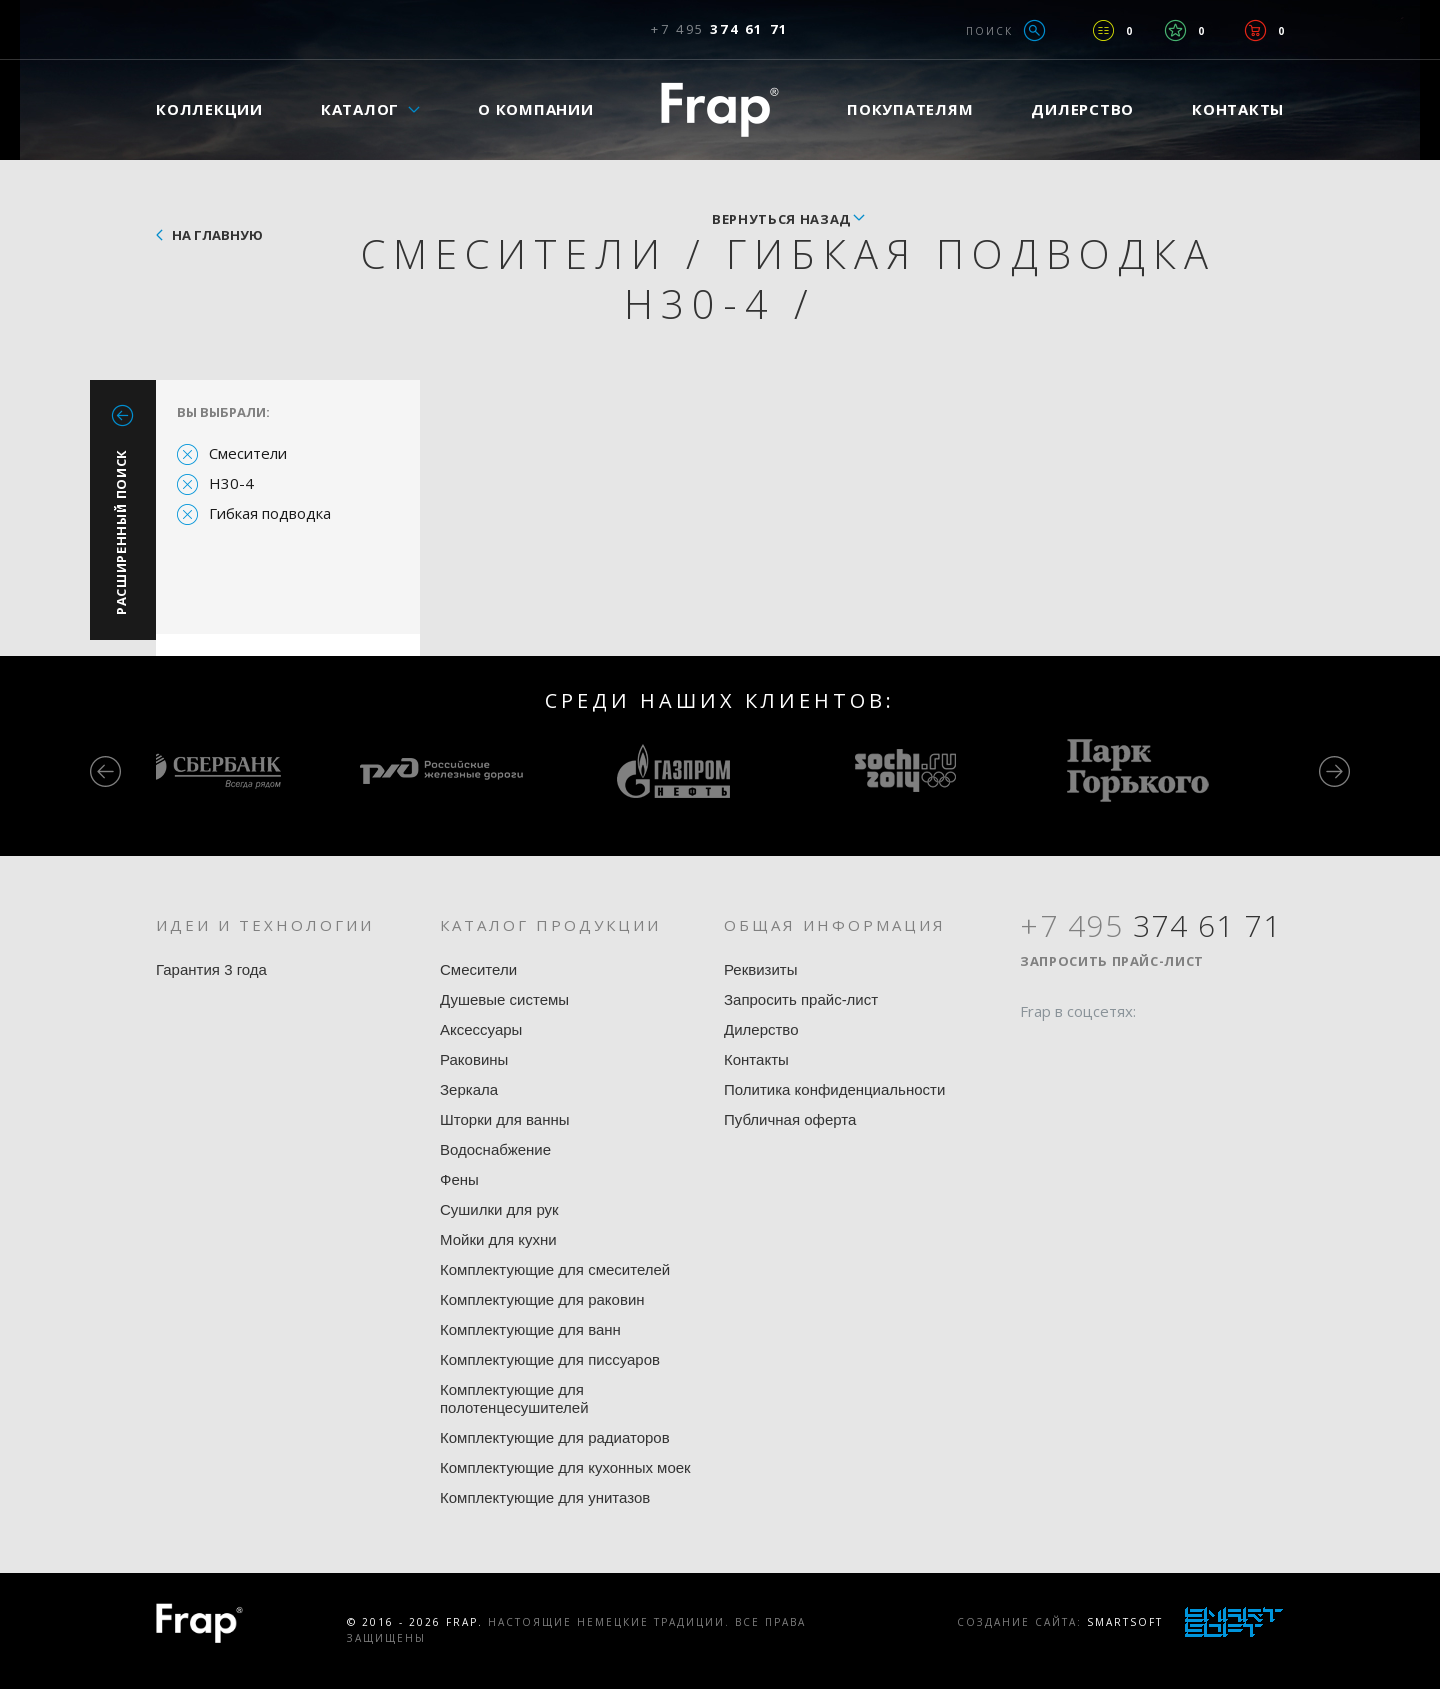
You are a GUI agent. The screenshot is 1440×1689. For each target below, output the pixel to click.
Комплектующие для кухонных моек (565, 1467)
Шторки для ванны (505, 1119)
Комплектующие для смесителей (555, 1269)
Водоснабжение (495, 1149)
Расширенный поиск (121, 532)
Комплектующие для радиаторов (555, 1437)
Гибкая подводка (270, 513)
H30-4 (231, 483)
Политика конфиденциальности (834, 1089)
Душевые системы (504, 999)
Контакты (1238, 109)
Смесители (248, 453)
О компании (536, 109)
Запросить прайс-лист (801, 999)
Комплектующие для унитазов (545, 1497)
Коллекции (209, 109)
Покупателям (910, 109)
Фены (459, 1179)
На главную (217, 235)
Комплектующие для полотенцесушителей (514, 1398)
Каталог (360, 109)
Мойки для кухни (498, 1239)
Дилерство (1082, 109)
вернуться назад (781, 219)
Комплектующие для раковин (542, 1299)
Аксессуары (481, 1029)
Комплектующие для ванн (530, 1329)
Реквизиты (761, 969)
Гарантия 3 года (211, 969)
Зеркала (469, 1089)
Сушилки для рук (499, 1209)
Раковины (474, 1059)
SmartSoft (1125, 1622)
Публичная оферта (790, 1119)
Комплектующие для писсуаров (550, 1359)
